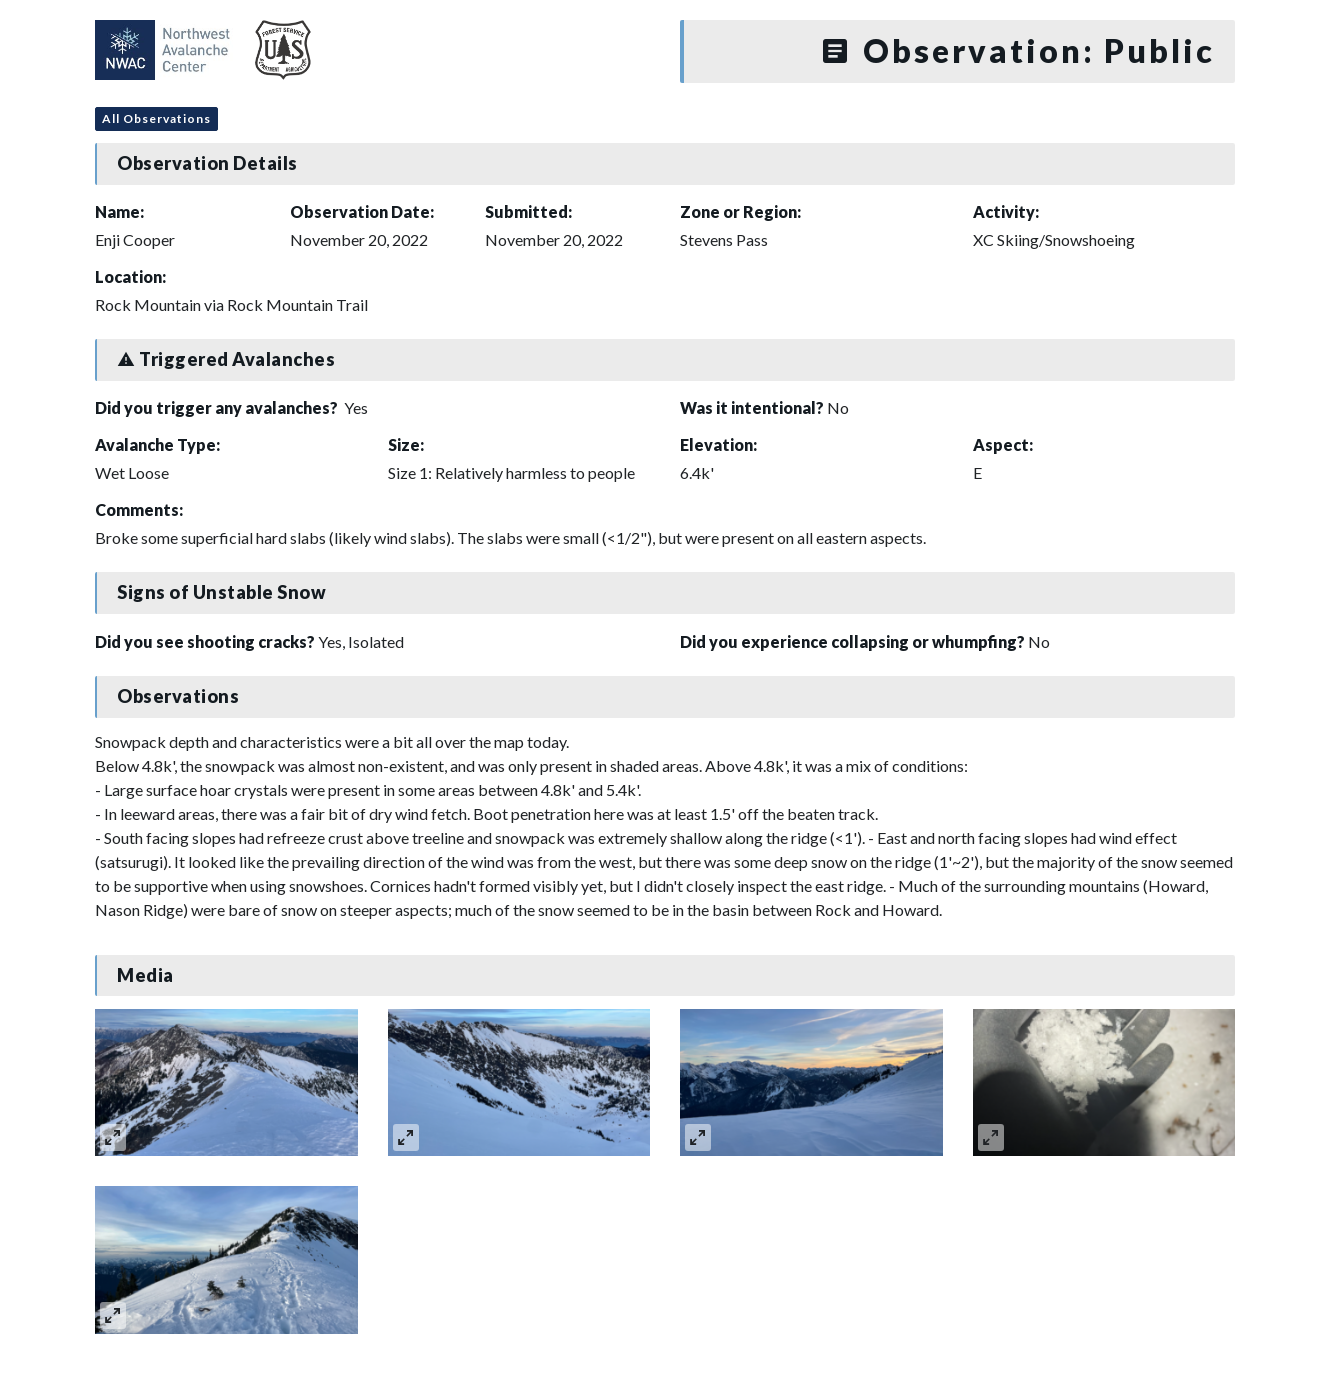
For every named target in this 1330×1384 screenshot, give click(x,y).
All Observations (156, 118)
